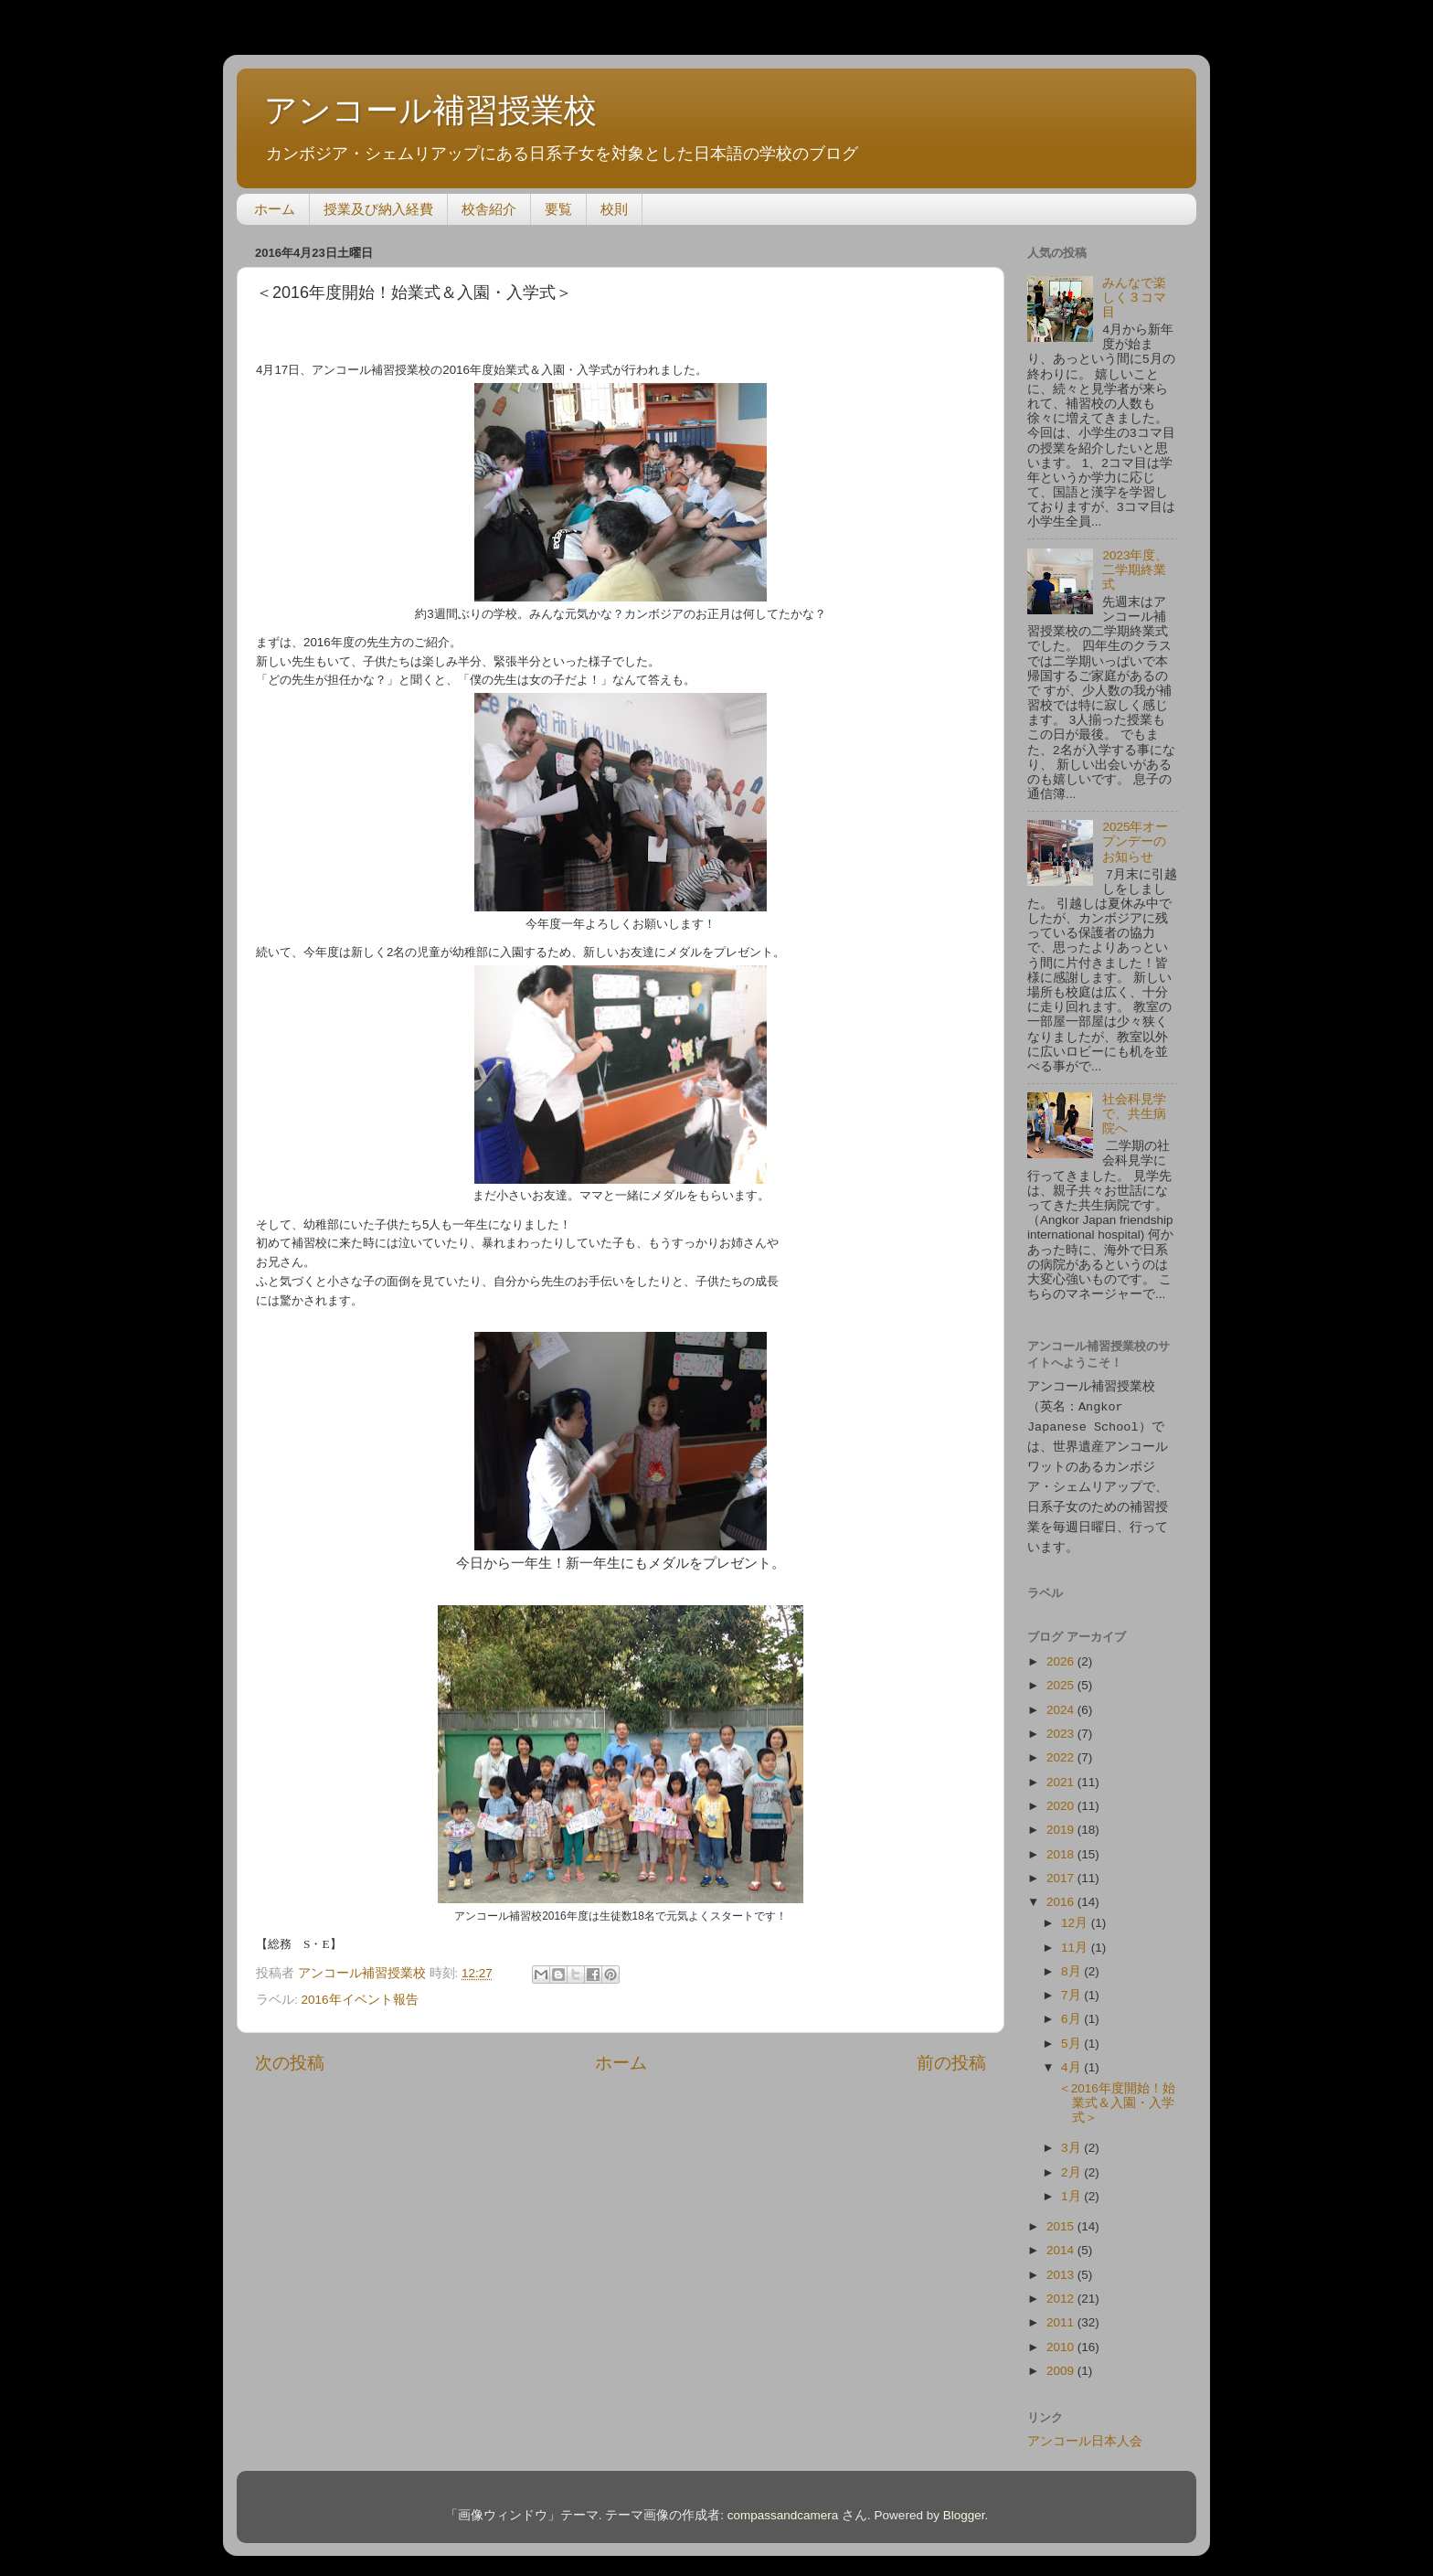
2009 (1061, 2362)
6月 (1072, 2010)
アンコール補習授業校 (430, 110)
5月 (1072, 2035)
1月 (1072, 2188)
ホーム (274, 209)
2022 (1061, 1749)
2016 (1061, 1893)
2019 (1061, 1821)
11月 (1076, 1939)
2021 (1061, 1774)
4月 (1072, 2059)
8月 (1072, 1963)
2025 (1061, 1677)
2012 (1061, 2290)
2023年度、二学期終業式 (1135, 569)
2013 (1061, 2266)
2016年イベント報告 (360, 2000)
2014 (1061, 2242)
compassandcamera (783, 2507)
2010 (1061, 2339)
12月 (1076, 1914)
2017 (1061, 1870)
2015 (1061, 2218)
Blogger (964, 2507)
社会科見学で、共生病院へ (1134, 1113)
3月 (1072, 2139)
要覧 (558, 209)
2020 (1061, 1797)
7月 (1072, 1987)
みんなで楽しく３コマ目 (1134, 297)
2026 (1061, 1653)
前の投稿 (951, 2062)
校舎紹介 (489, 209)
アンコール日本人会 (1084, 2433)
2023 (1061, 1725)
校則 (614, 209)
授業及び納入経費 (378, 209)
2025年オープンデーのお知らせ (1135, 841)
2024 (1061, 1701)
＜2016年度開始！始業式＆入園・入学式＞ (1116, 2094)
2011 (1061, 2314)
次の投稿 (289, 2062)
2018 (1061, 1846)
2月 (1072, 2164)
